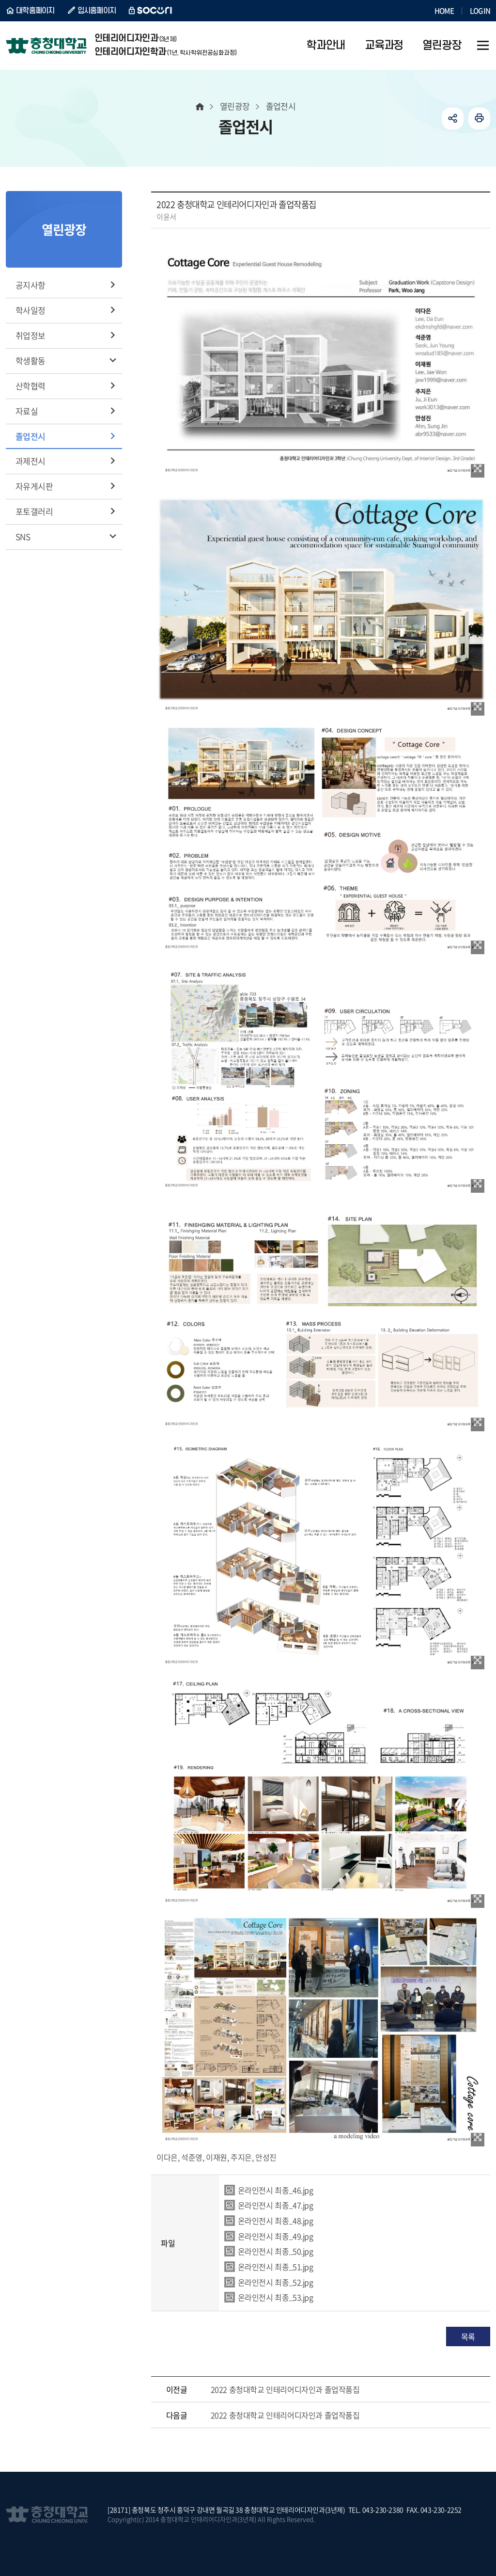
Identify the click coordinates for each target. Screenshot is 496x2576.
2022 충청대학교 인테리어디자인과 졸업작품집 (285, 2389)
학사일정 (31, 310)
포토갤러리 (34, 511)
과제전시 (31, 461)
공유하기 (453, 118)
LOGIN (480, 10)
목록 (468, 2336)
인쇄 (479, 118)
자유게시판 (34, 486)
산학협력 (31, 386)
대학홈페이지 (35, 10)
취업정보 (31, 335)
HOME (444, 10)
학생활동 (31, 360)
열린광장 (235, 106)
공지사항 (31, 285)
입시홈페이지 (97, 10)
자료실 (27, 411)
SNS (23, 536)
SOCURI (150, 10)
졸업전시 (31, 436)
